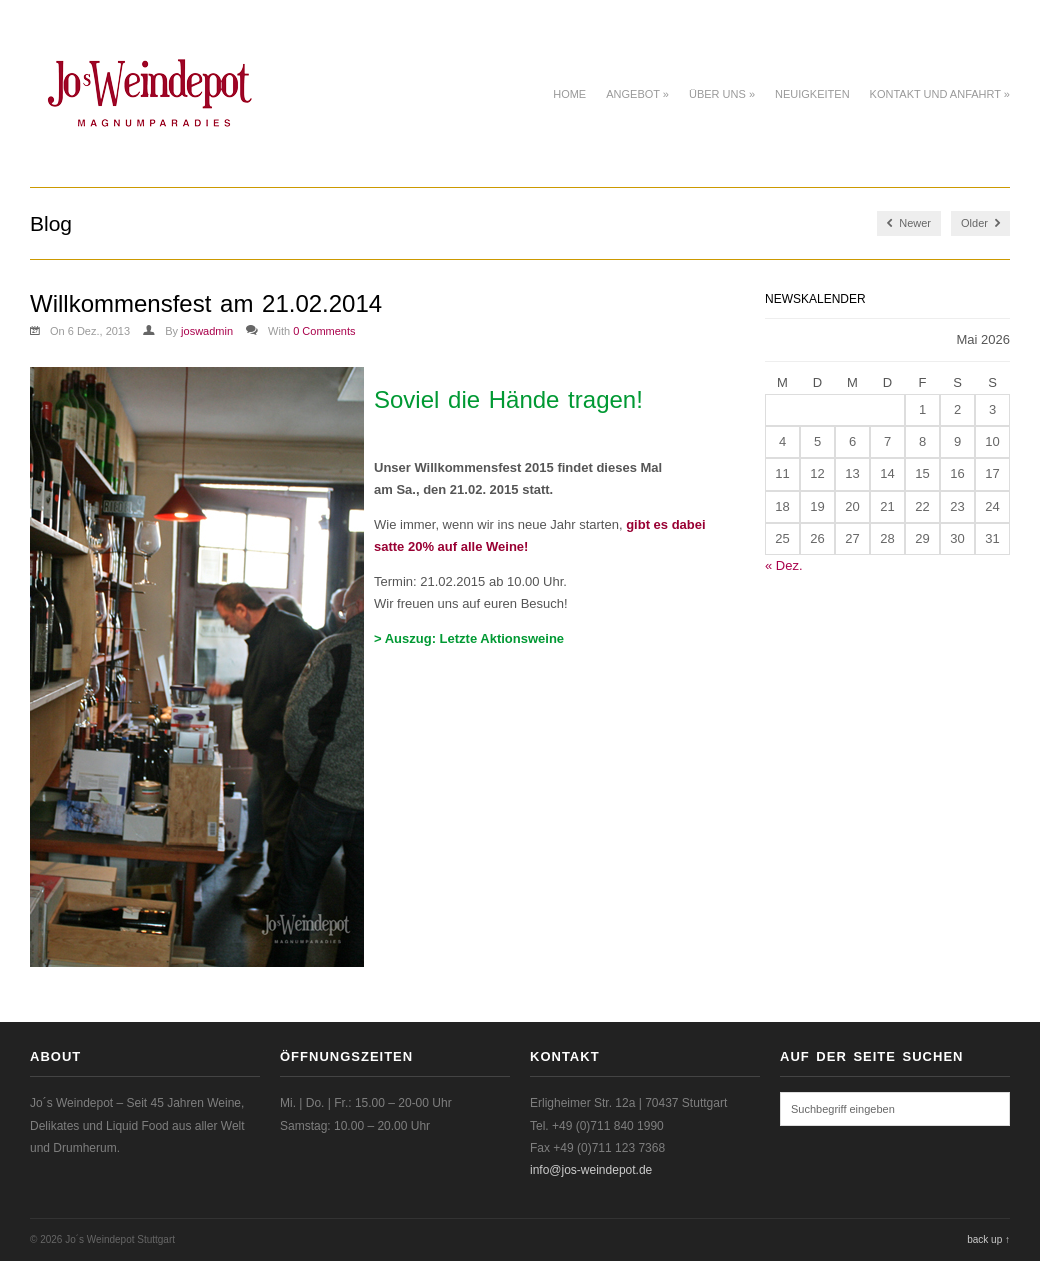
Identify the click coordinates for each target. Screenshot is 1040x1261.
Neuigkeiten (812, 94)
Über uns (722, 94)
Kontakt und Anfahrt (940, 94)
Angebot (637, 94)
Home (569, 94)
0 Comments (324, 331)
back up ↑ (988, 1239)
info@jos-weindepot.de (591, 1170)
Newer (909, 223)
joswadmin (207, 331)
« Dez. (784, 565)
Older (980, 223)
